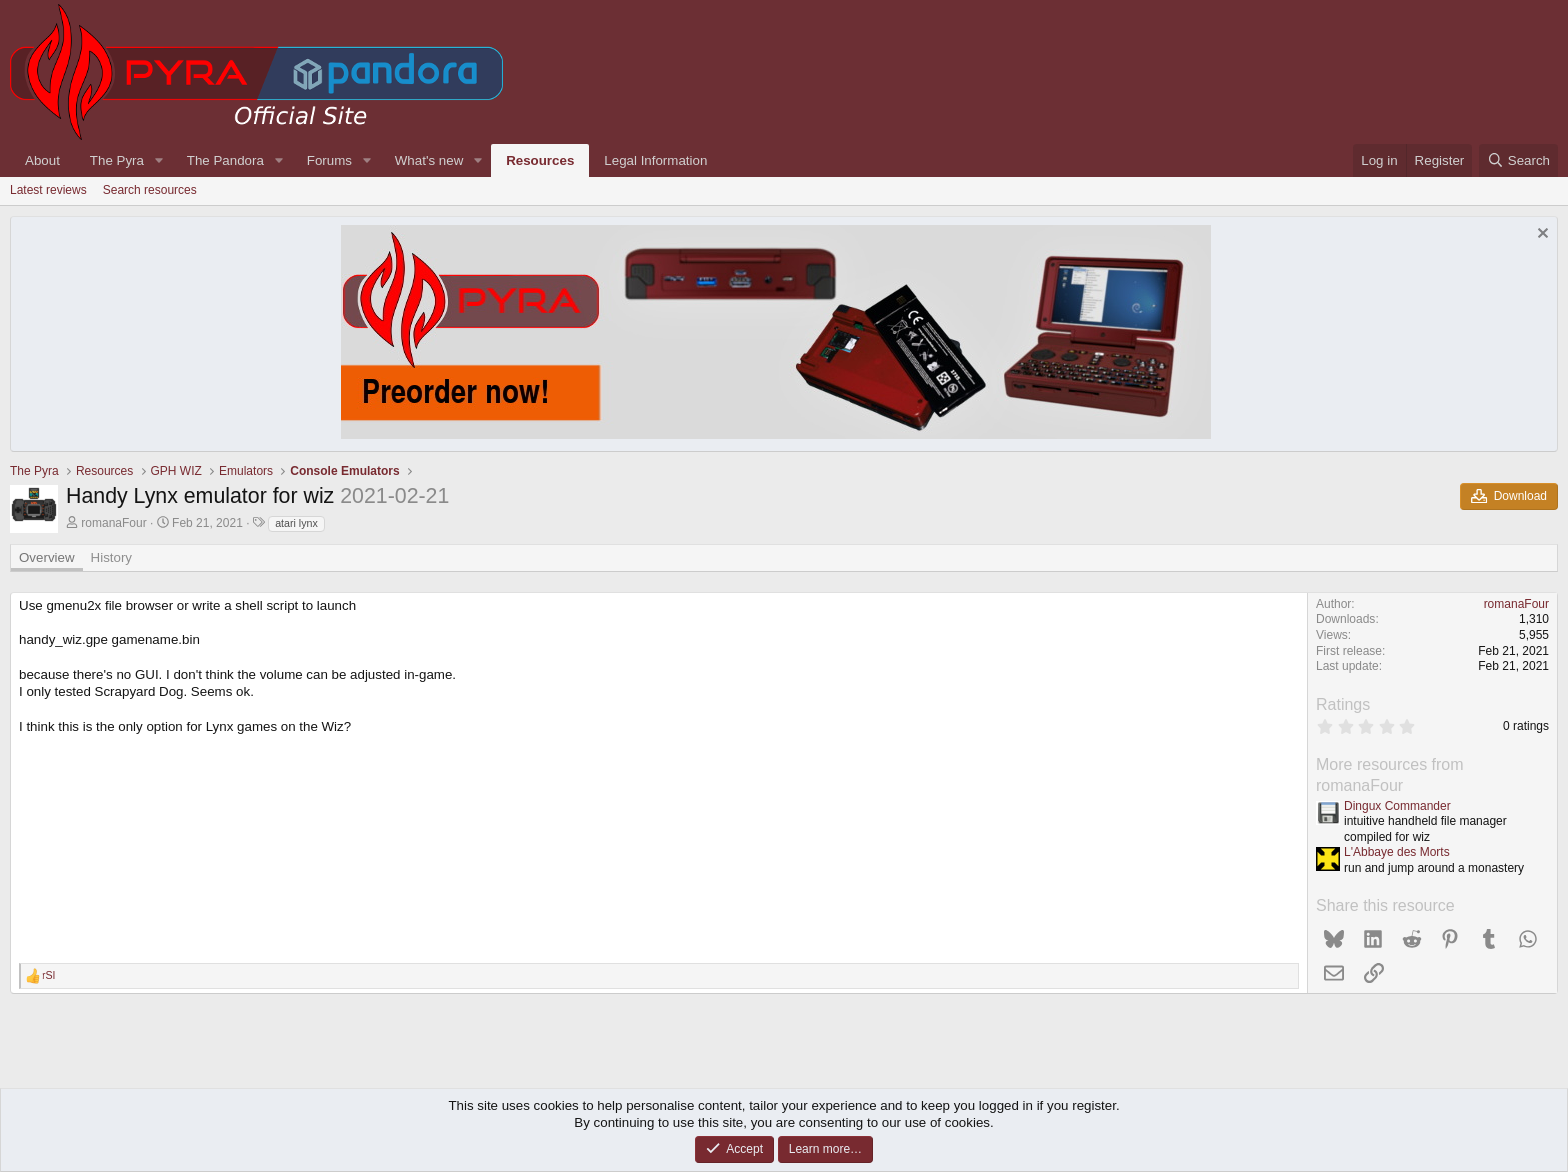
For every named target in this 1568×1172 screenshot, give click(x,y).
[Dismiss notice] (1540, 235)
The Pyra (117, 160)
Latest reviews (48, 190)
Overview (47, 557)
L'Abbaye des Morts (1397, 852)
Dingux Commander (1397, 806)
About (42, 160)
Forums (329, 160)
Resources (540, 160)
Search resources (150, 190)
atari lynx (296, 523)
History (111, 557)
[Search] (1518, 160)
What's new (429, 160)
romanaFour (113, 523)
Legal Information (655, 160)
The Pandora (225, 160)
